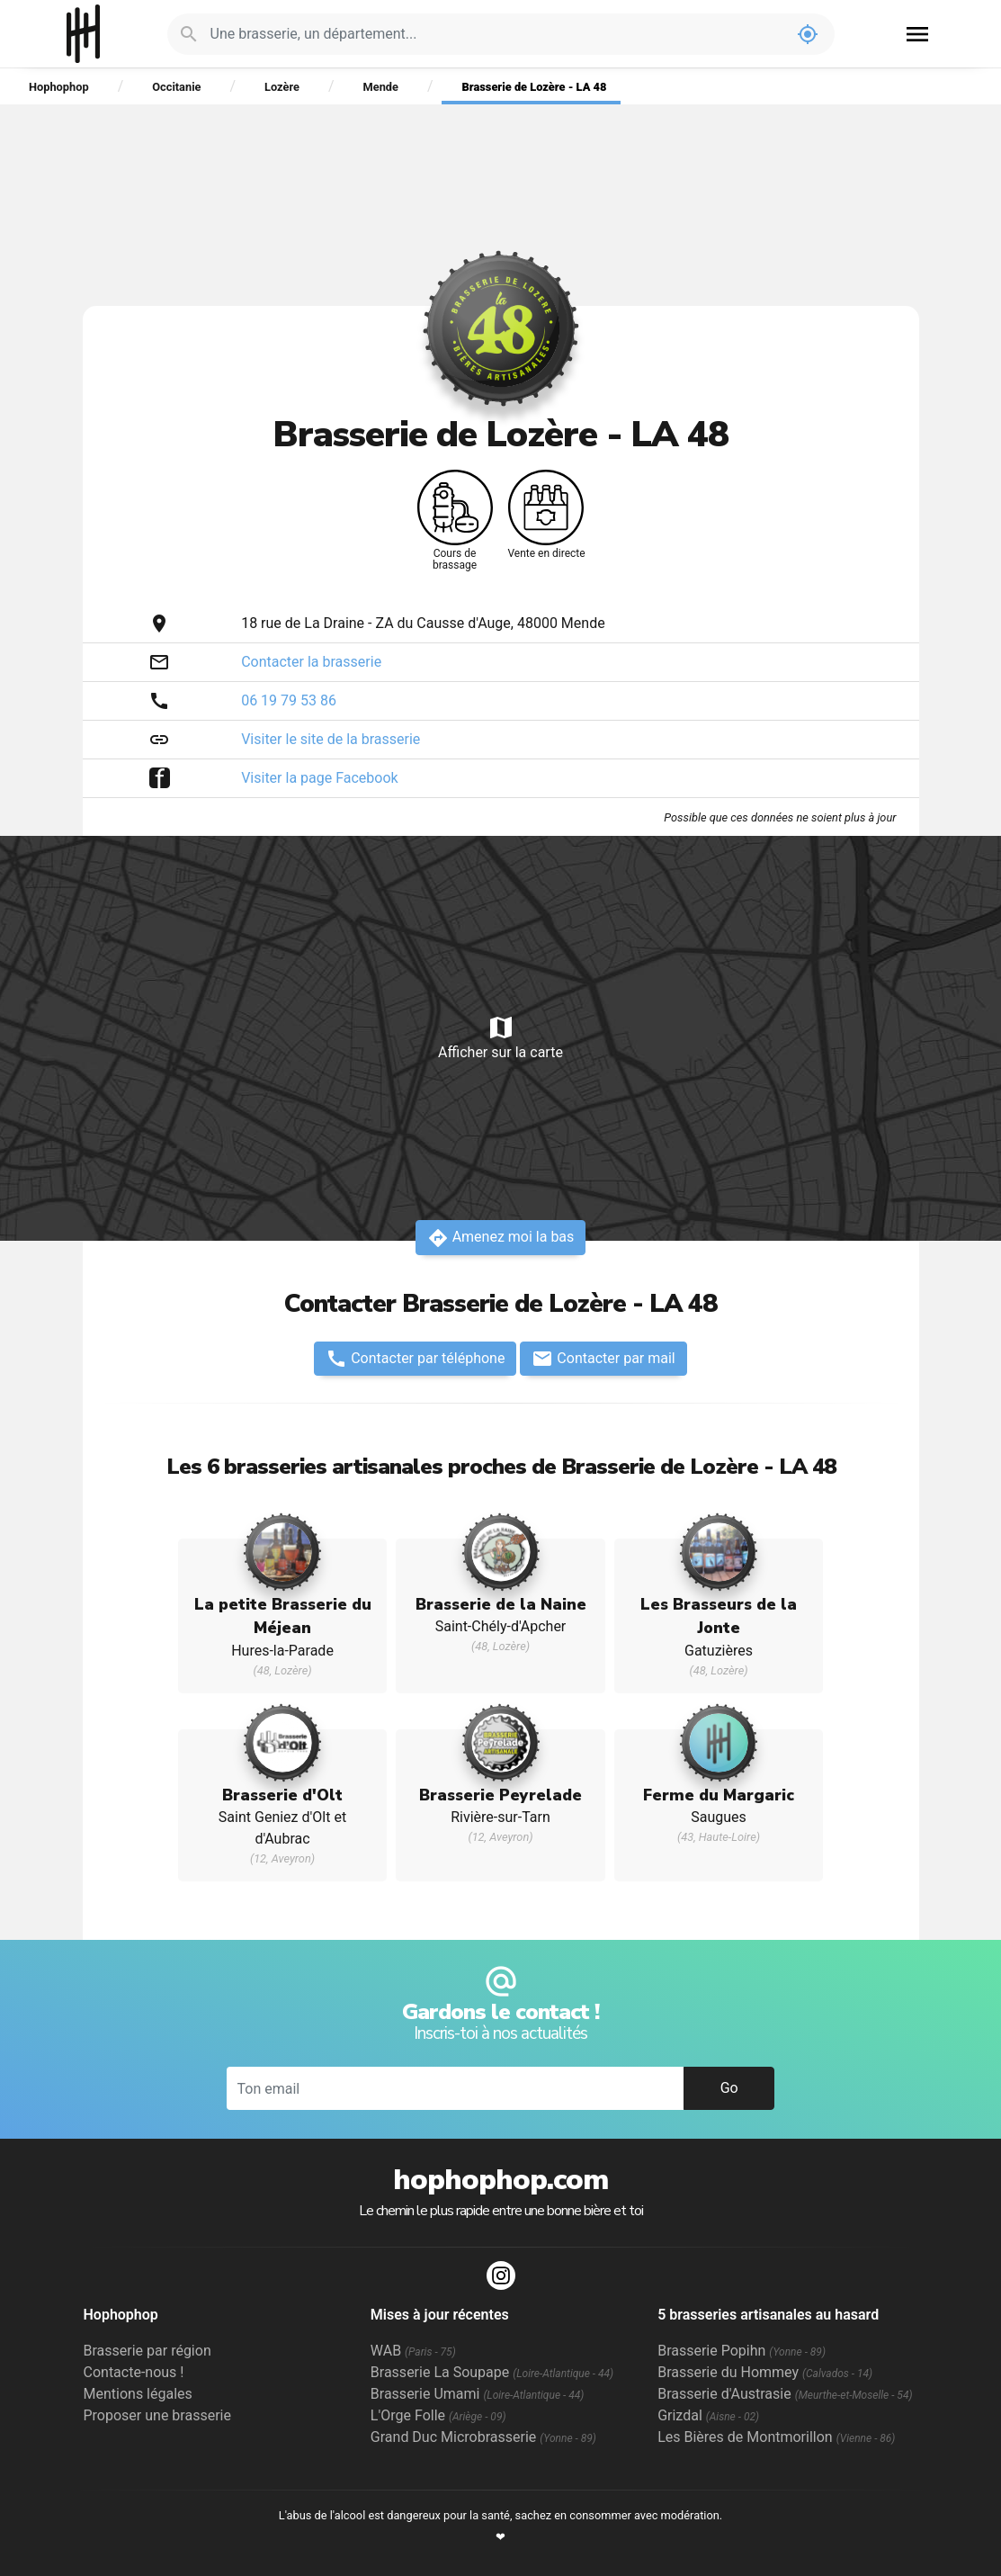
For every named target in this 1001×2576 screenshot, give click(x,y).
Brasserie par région (147, 2350)
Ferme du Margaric (718, 1795)
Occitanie (176, 87)
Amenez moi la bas (501, 1238)
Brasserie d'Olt (282, 1795)
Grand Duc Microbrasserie (483, 2437)
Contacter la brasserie (311, 661)
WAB (413, 2350)
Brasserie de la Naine (501, 1604)
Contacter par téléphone (415, 1358)
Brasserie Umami (477, 2393)
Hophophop (83, 33)
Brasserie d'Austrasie (784, 2393)
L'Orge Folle (438, 2415)
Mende (380, 87)
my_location (807, 34)
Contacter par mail (603, 1358)
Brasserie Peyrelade (500, 1795)
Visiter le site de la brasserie (330, 739)
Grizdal (708, 2415)
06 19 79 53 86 (288, 700)
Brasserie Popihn (741, 2350)
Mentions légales (138, 2393)
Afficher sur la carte (500, 1037)
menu (917, 34)
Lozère (281, 87)
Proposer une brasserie (157, 2415)
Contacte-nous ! (134, 2372)
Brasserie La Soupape (492, 2372)
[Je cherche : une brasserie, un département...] (495, 34)
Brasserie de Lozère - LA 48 (534, 87)
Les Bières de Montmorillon (776, 2437)
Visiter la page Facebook (319, 777)
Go (729, 2087)
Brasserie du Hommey (764, 2372)
